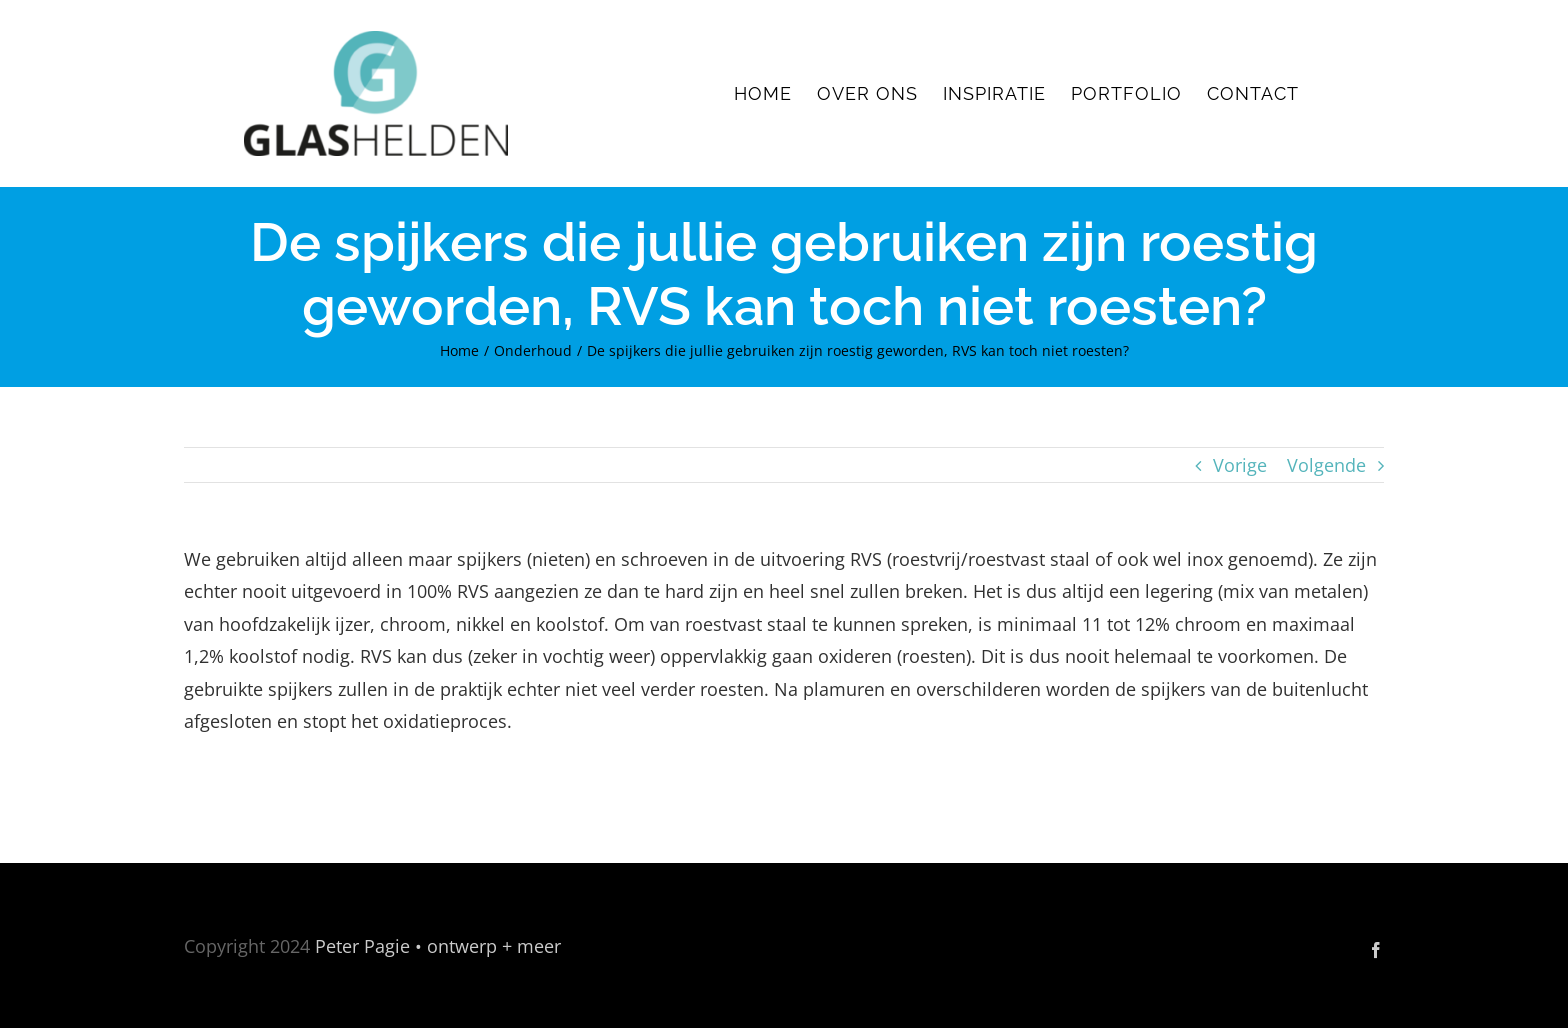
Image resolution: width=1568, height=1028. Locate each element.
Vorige (1240, 465)
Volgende (1326, 465)
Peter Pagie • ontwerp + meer (438, 946)
